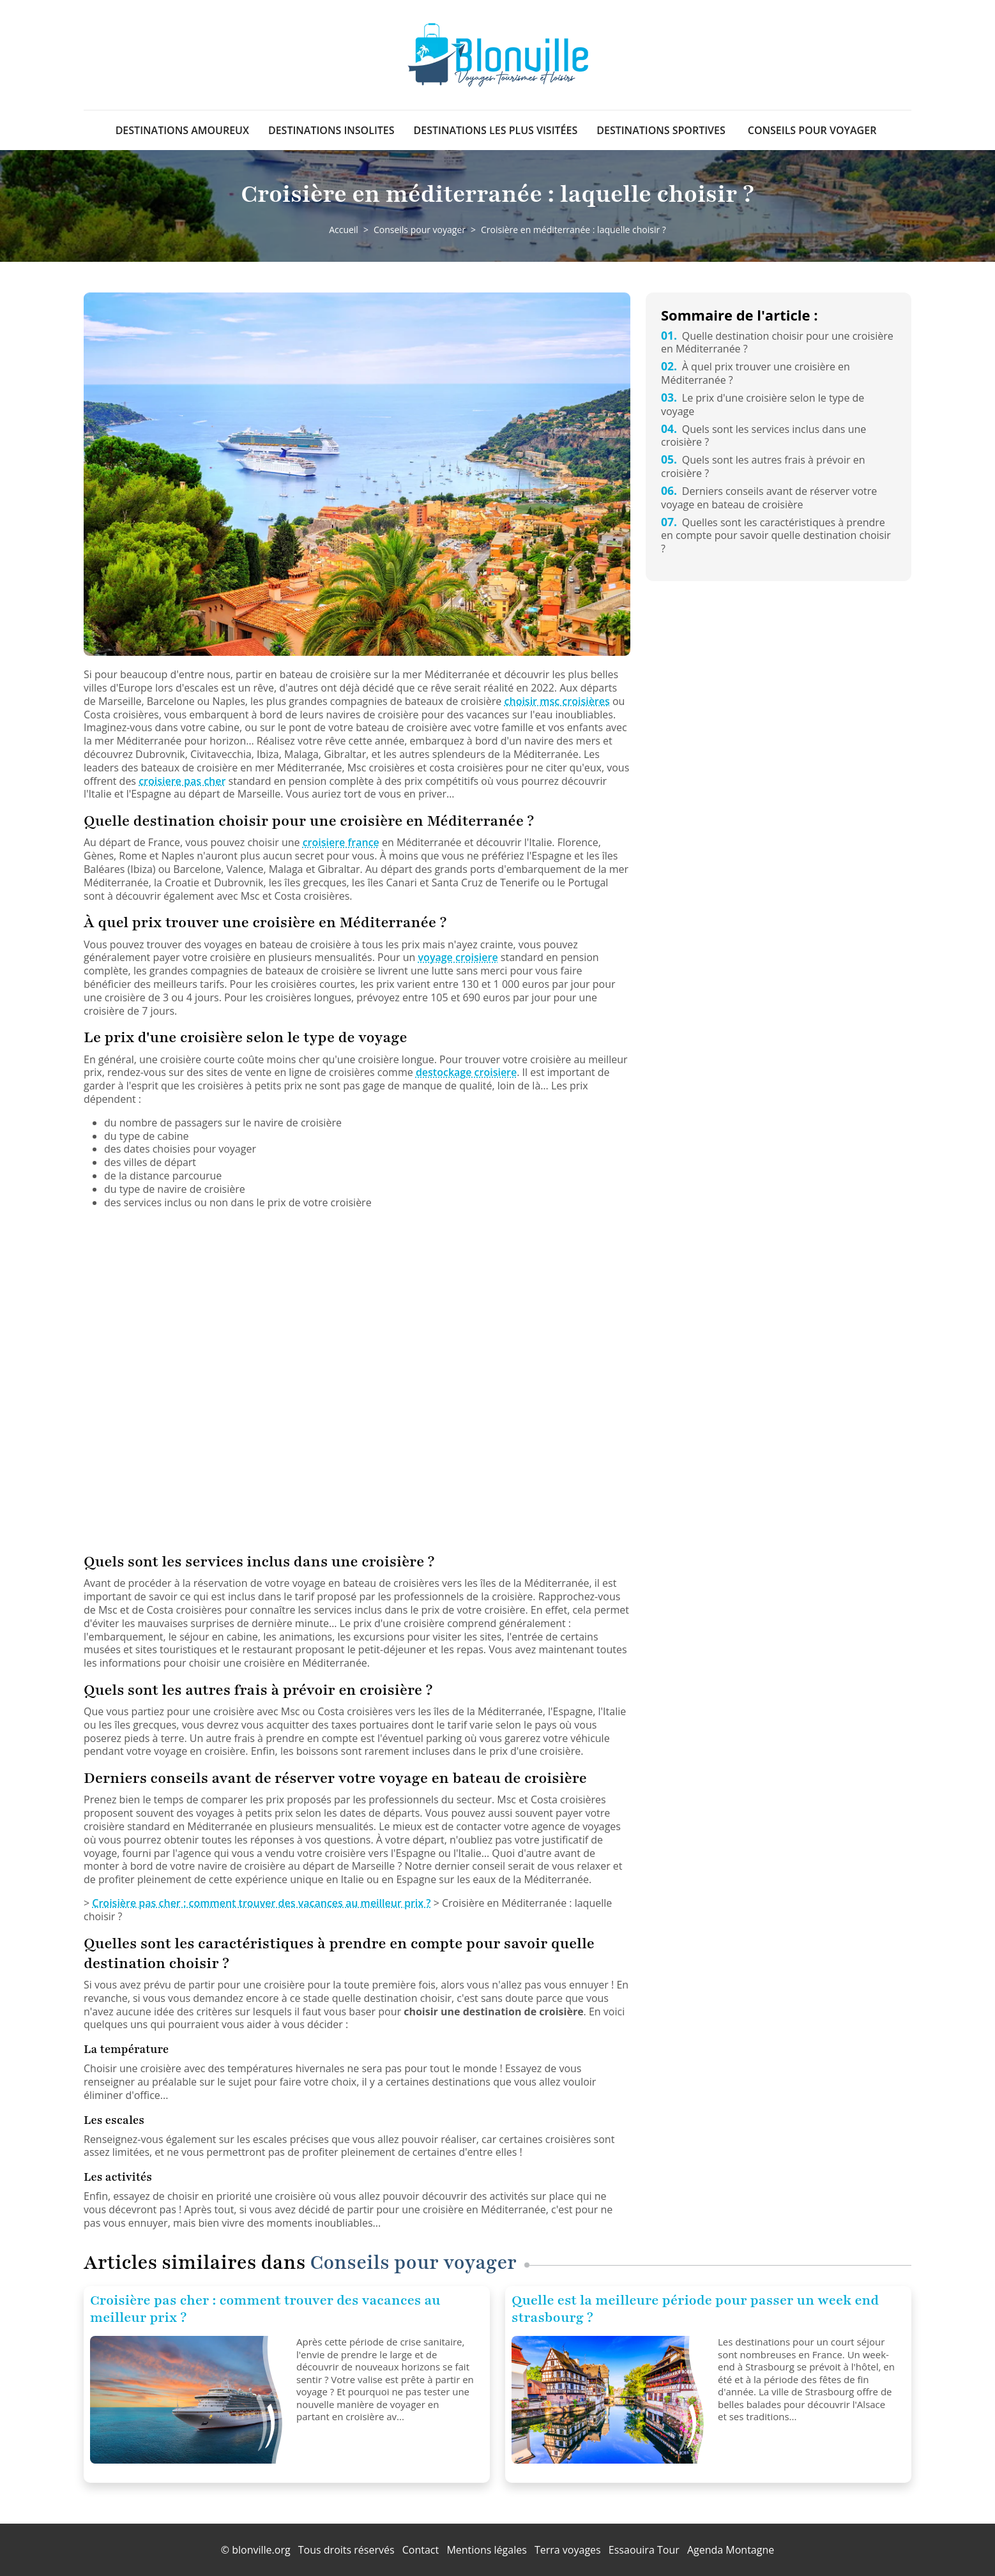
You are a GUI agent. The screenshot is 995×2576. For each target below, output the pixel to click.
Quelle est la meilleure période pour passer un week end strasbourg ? (695, 2308)
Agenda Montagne (730, 2550)
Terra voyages (568, 2550)
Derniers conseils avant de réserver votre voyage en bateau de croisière (769, 497)
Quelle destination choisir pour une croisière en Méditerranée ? (777, 342)
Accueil (343, 230)
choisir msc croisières (557, 701)
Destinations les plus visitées (496, 130)
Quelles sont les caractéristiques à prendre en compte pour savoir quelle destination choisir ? (776, 535)
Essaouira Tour (644, 2550)
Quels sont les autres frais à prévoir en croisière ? (763, 466)
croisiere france (341, 842)
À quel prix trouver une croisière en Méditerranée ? (755, 373)
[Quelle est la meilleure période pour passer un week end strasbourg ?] (610, 2400)
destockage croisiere (466, 1072)
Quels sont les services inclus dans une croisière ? (763, 436)
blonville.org (261, 2550)
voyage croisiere (458, 957)
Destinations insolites (331, 130)
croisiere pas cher (182, 781)
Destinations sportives (660, 130)
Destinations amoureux (182, 130)
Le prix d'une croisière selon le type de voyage (762, 404)
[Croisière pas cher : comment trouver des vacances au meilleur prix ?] (188, 2400)
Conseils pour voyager (812, 130)
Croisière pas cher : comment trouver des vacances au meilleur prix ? (261, 1903)
